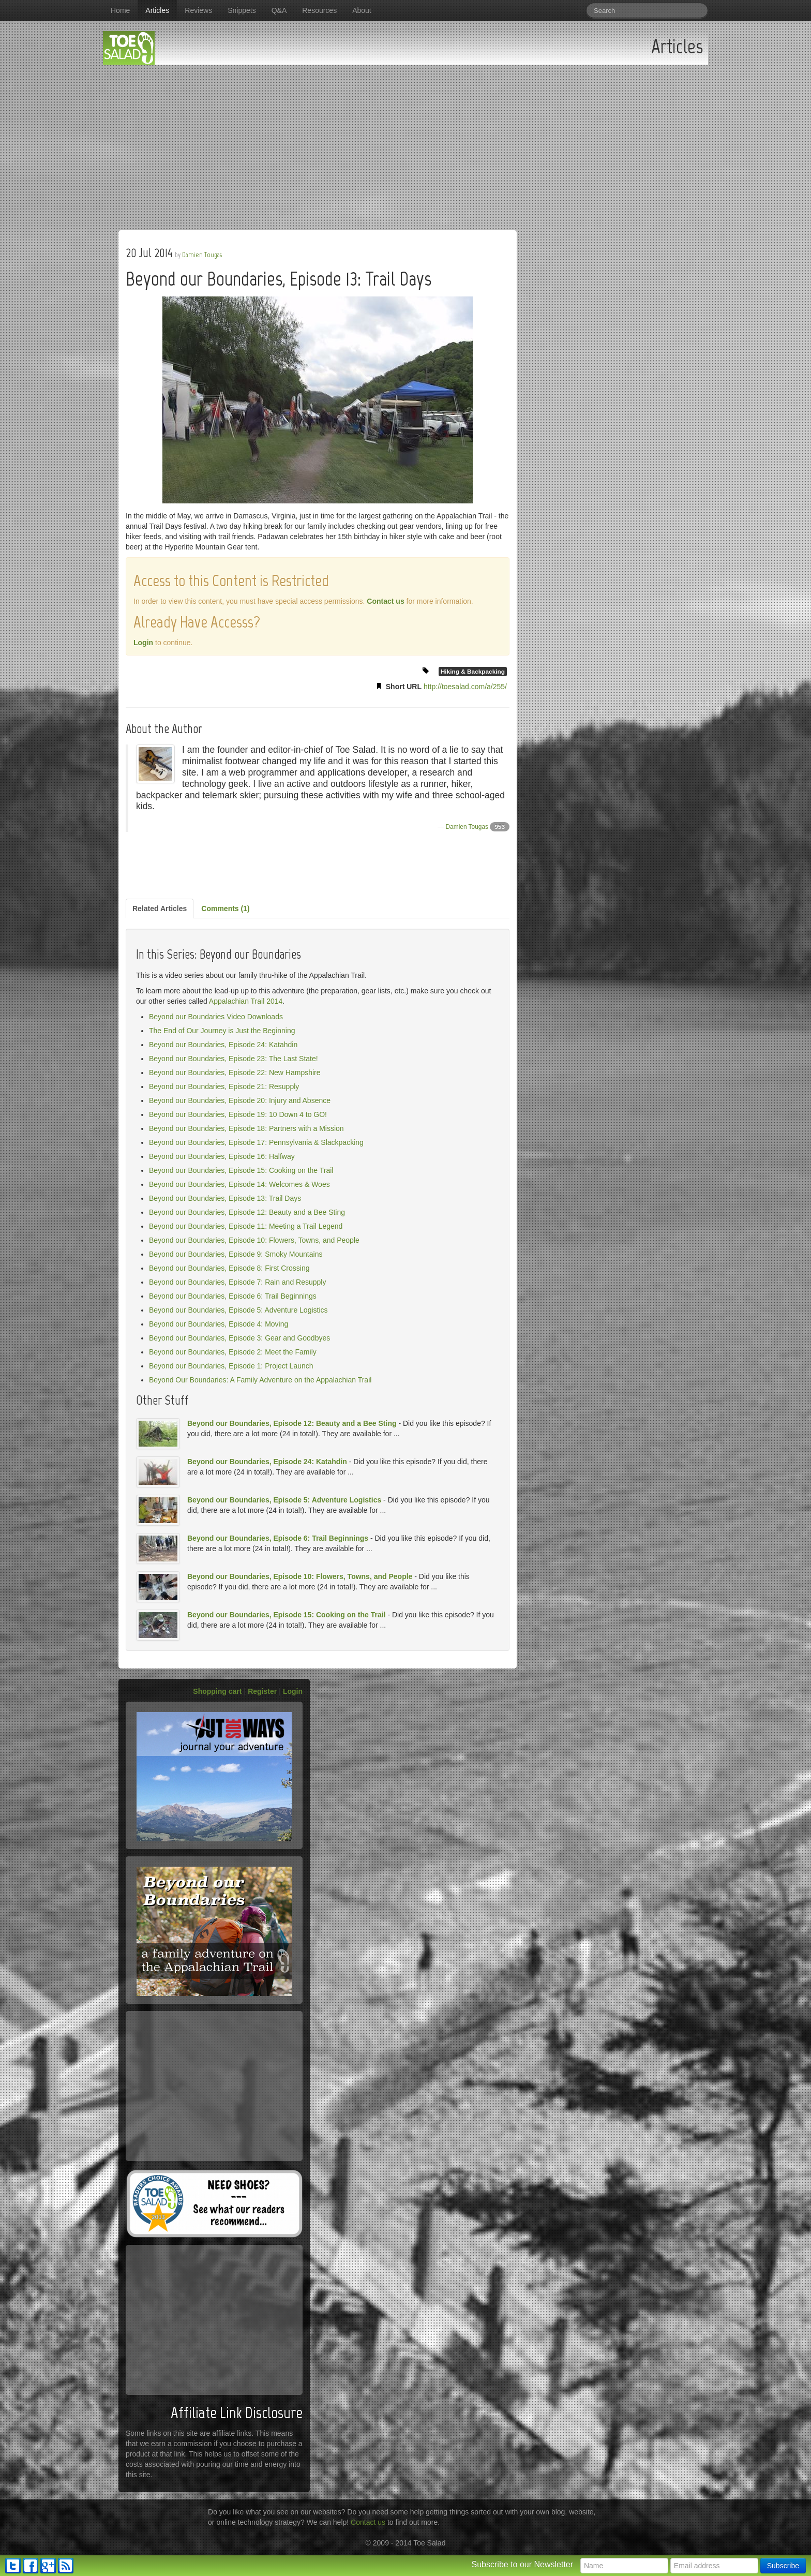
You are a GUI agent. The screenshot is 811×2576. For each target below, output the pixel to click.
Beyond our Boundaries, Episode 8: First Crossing (229, 1268)
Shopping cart (217, 1691)
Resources (319, 10)
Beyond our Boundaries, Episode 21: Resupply (224, 1086)
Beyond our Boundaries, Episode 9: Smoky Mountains (235, 1254)
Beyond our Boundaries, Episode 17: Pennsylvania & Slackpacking (256, 1142)
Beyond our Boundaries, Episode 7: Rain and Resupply (237, 1282)
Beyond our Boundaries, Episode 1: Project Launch (231, 1366)
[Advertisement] (405, 142)
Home (120, 10)
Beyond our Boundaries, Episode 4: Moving (218, 1324)
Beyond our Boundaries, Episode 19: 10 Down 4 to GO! (238, 1114)
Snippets (242, 10)
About (361, 10)
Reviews (198, 10)
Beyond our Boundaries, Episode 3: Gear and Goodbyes (239, 1338)
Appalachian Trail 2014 (245, 1001)
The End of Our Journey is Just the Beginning (222, 1030)
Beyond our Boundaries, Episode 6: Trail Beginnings (233, 1296)
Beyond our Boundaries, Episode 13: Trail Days (225, 1198)
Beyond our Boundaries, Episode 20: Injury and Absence (240, 1100)
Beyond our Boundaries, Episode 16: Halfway (222, 1156)
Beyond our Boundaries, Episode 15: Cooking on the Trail (241, 1170)
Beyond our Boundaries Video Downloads (216, 1016)
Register (262, 1691)
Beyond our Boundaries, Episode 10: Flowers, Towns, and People (254, 1240)
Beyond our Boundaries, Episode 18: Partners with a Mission (246, 1128)
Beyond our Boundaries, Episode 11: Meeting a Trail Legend (245, 1226)
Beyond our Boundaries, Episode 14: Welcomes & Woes (239, 1184)
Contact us (385, 601)
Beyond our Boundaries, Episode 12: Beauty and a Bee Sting (247, 1212)
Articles (157, 10)
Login (143, 642)
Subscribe (783, 2566)
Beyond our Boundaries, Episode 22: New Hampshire (235, 1072)
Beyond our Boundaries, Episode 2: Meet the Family (233, 1352)
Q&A (279, 10)
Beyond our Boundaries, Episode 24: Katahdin (223, 1044)
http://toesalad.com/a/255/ (465, 686)
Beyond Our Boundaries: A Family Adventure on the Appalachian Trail (260, 1380)
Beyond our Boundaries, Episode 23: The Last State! (233, 1058)
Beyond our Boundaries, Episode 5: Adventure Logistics (238, 1310)
